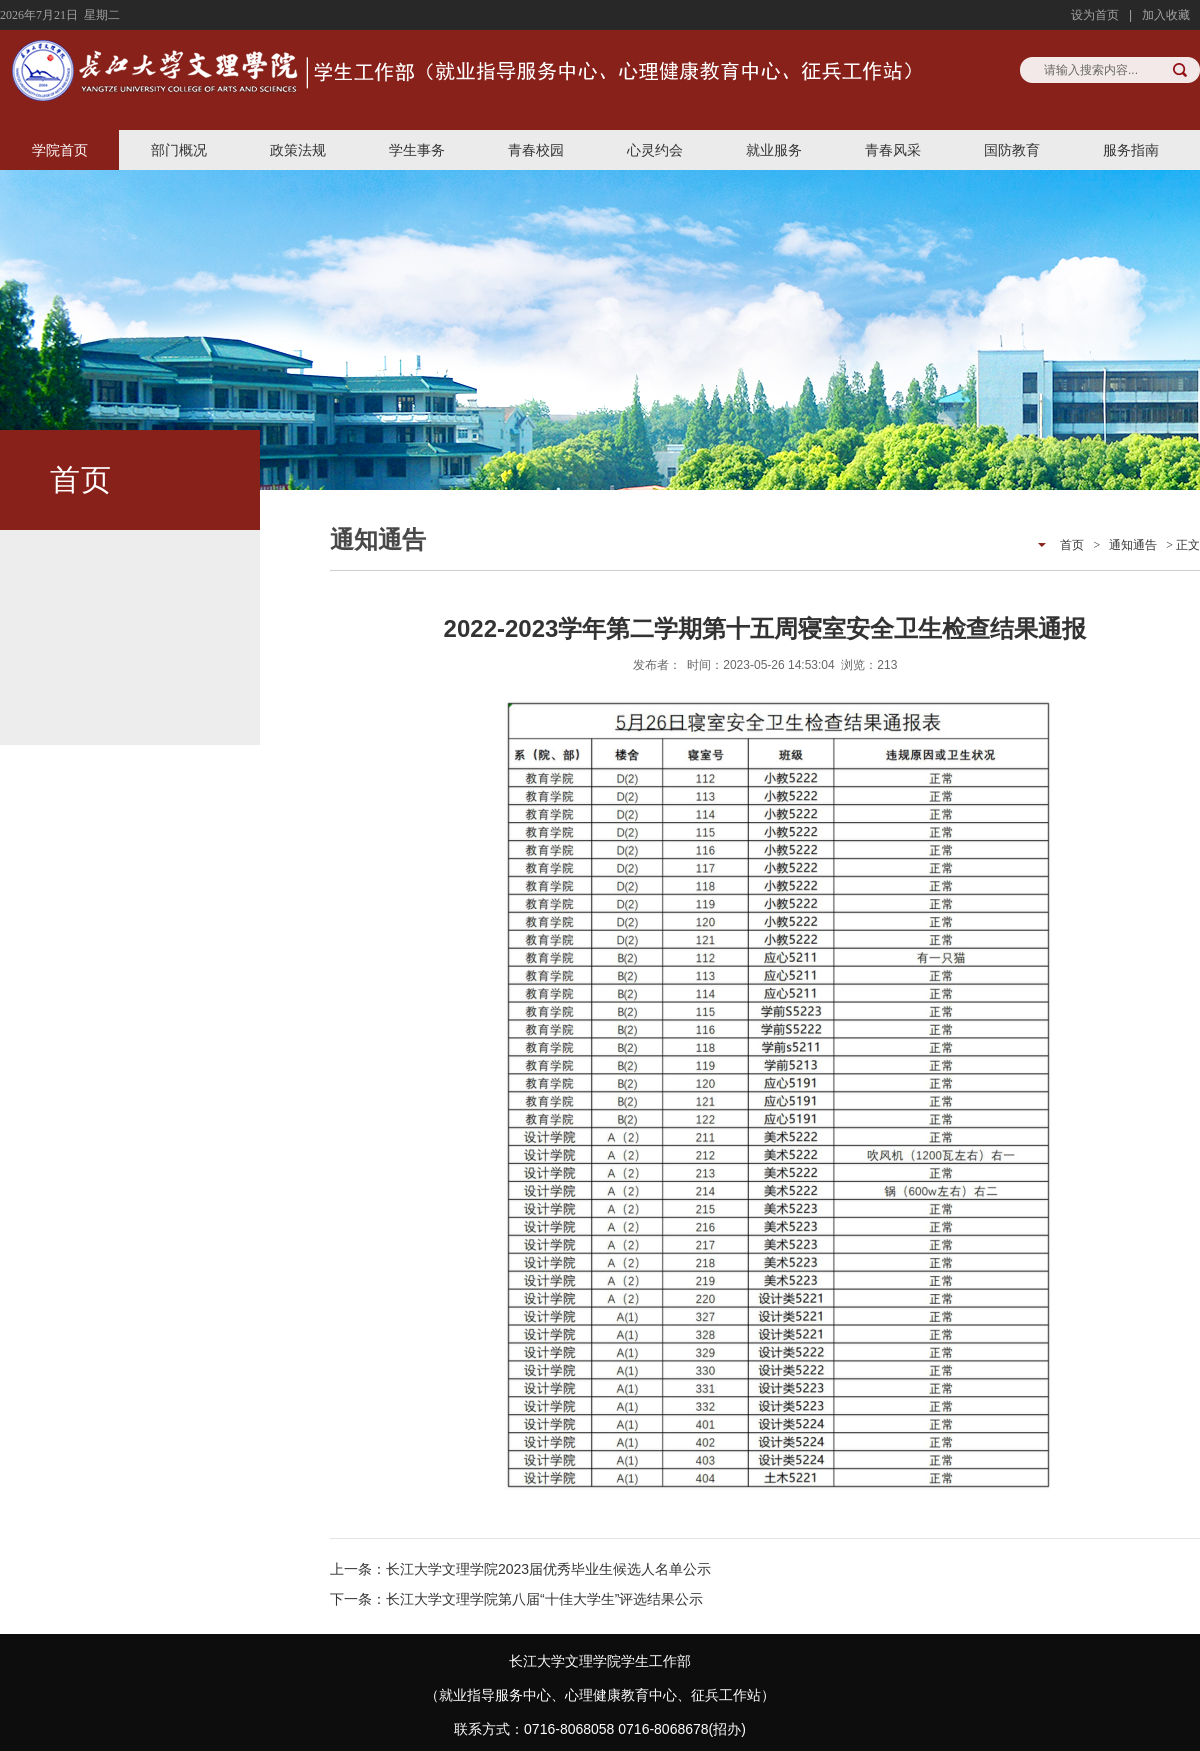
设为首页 (1095, 15)
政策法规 (298, 150)
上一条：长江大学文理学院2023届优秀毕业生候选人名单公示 (520, 1569)
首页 (1072, 545)
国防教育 (1012, 150)
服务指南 (1131, 150)
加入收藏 (1166, 15)
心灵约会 (655, 150)
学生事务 (417, 150)
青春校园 (536, 150)
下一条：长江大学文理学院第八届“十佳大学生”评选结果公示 (516, 1599)
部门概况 (179, 150)
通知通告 (1133, 545)
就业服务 (774, 150)
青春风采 (893, 150)
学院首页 (60, 150)
